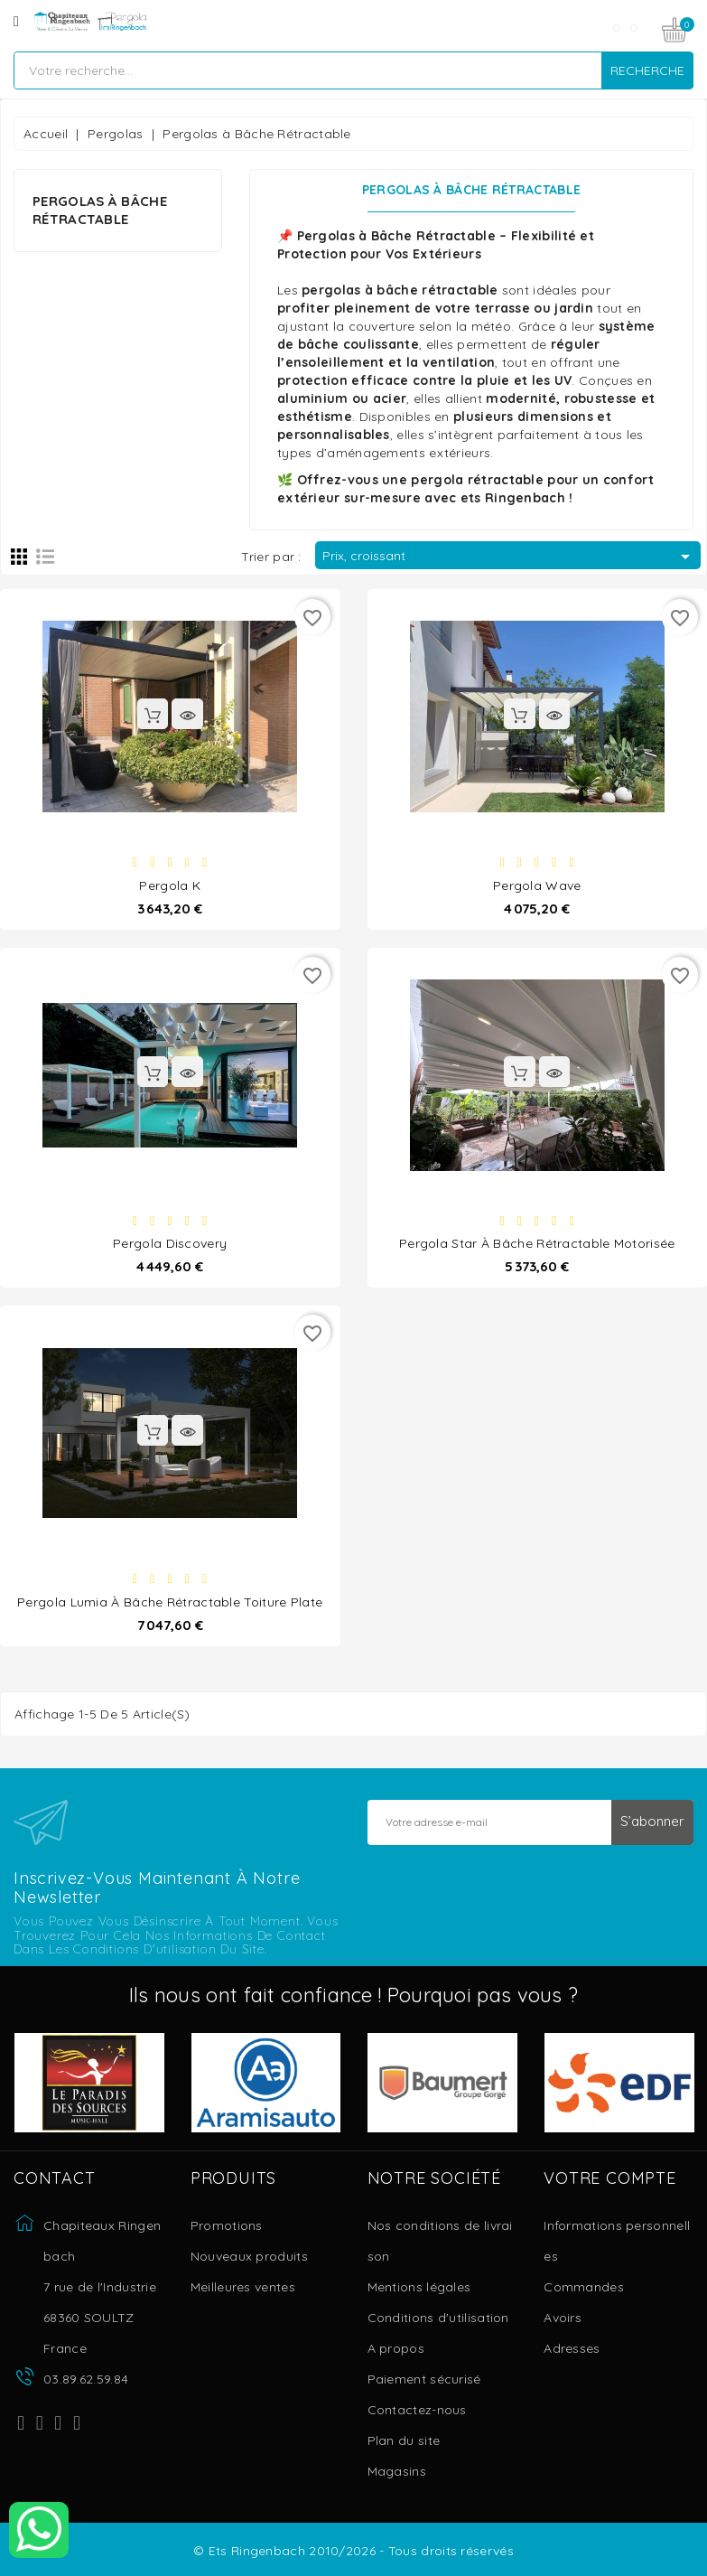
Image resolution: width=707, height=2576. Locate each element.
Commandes (584, 2287)
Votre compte (610, 2178)
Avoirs (562, 2317)
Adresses (572, 2348)
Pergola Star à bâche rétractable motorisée (537, 1243)
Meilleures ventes (243, 2287)
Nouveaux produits (249, 2256)
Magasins (396, 2471)
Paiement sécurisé (424, 2379)
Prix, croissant (509, 556)
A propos (395, 2348)
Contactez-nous (417, 2410)
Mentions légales (419, 2287)
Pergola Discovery (170, 1243)
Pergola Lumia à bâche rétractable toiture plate (169, 1601)
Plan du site (404, 2440)
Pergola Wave (537, 884)
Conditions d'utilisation (438, 2317)
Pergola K (169, 884)
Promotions (227, 2225)
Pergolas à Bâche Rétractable (100, 210)
